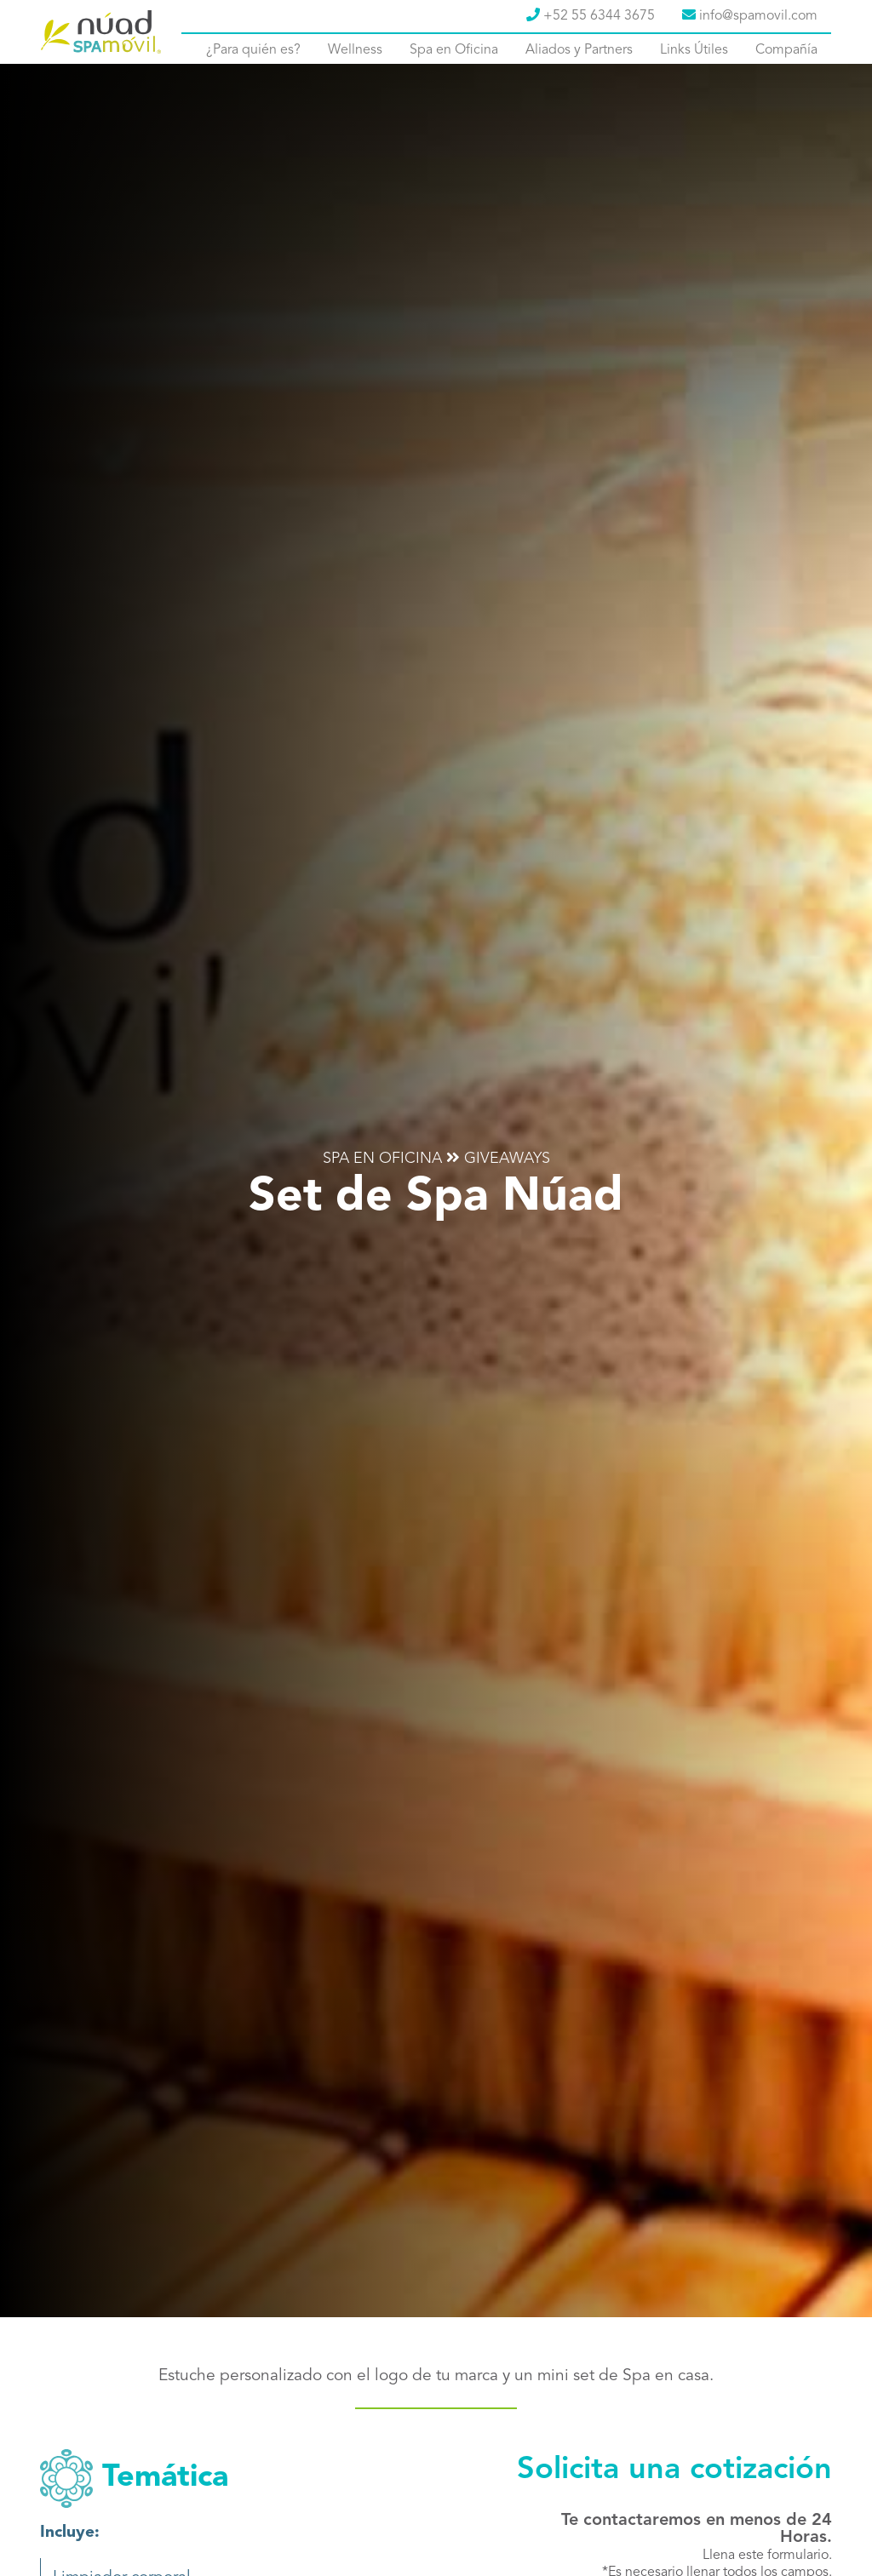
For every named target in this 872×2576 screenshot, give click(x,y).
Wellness (355, 50)
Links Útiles (694, 50)
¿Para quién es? (253, 50)
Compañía (786, 50)
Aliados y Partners (579, 50)
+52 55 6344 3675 (590, 15)
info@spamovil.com (750, 15)
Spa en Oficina (454, 50)
